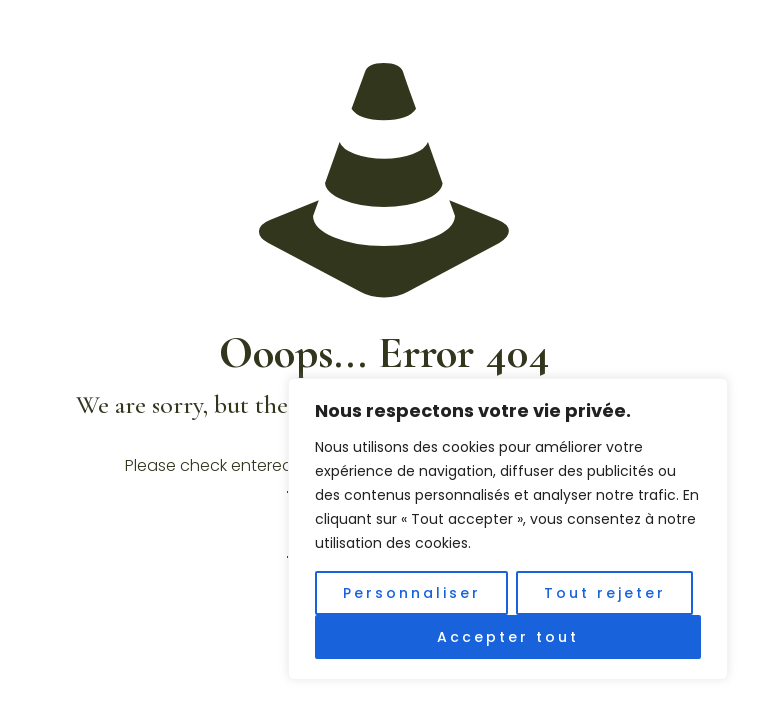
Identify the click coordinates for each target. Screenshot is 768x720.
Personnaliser (412, 593)
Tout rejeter (605, 593)
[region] (508, 529)
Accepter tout (508, 637)
